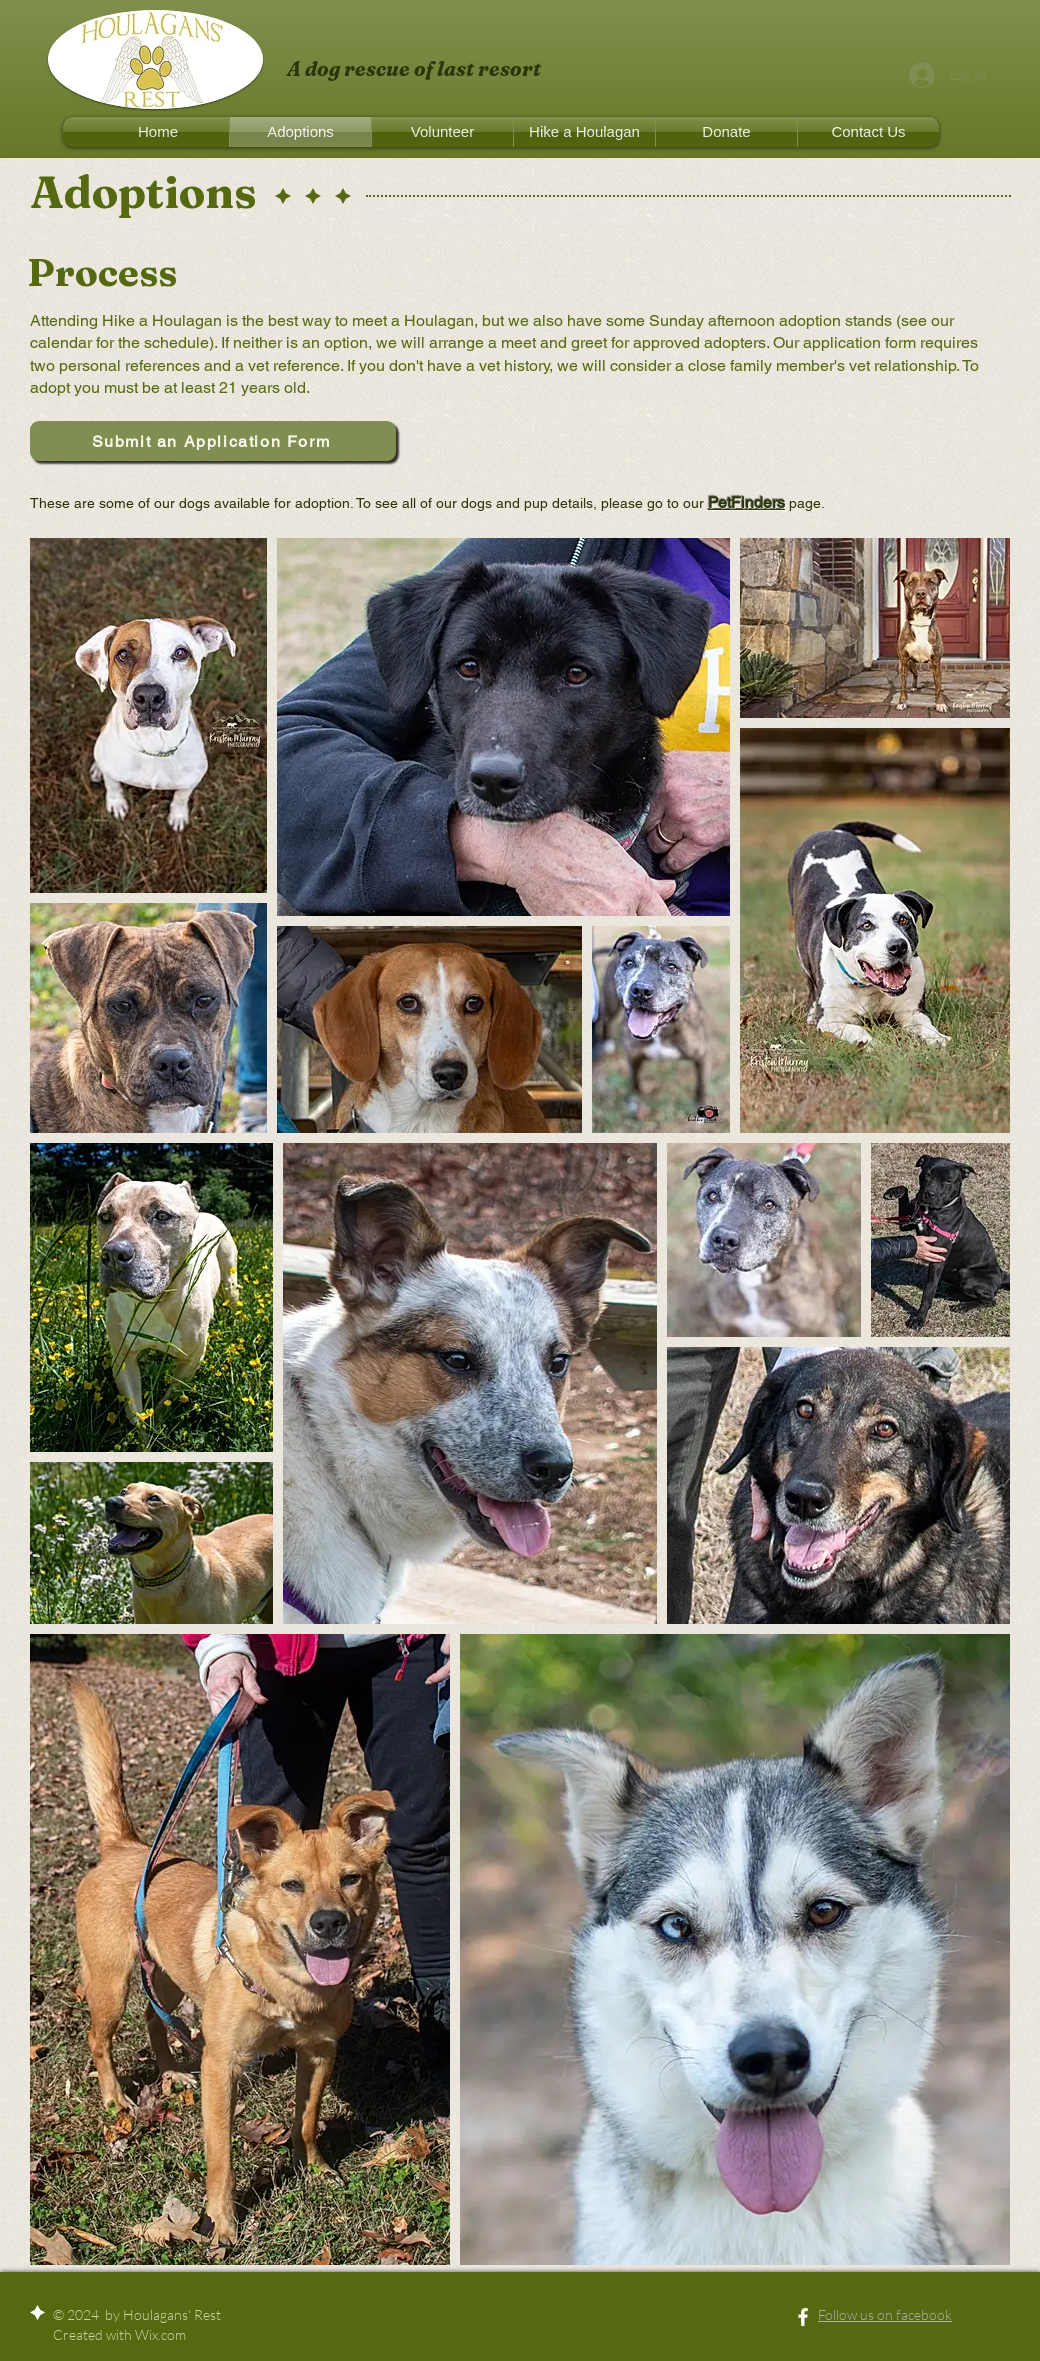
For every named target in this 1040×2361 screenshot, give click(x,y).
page (803, 503)
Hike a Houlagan (162, 320)
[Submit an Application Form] (213, 441)
